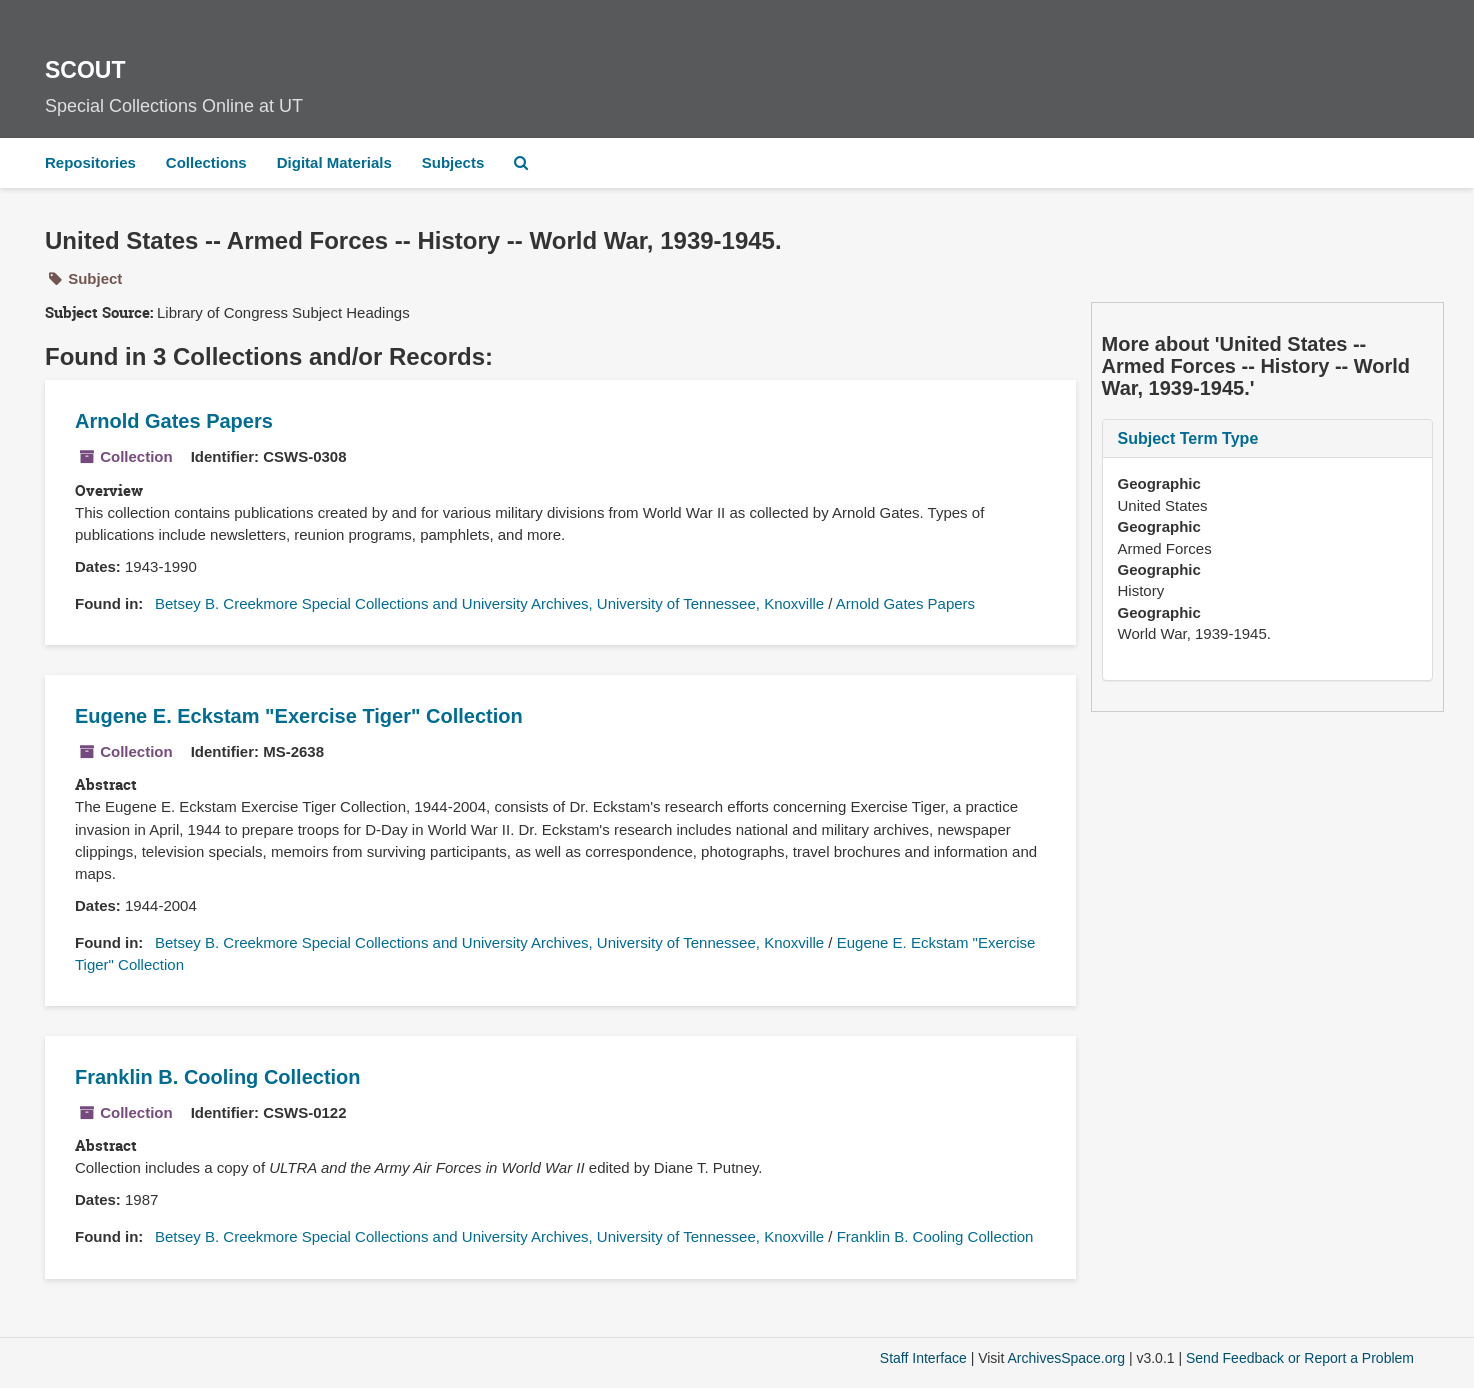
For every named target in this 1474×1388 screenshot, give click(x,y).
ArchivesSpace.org (1066, 1358)
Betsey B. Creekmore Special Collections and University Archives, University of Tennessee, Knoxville (489, 603)
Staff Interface (923, 1358)
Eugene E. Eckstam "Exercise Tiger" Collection (299, 716)
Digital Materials (334, 162)
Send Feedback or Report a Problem (1300, 1358)
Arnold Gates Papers (174, 421)
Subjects (453, 162)
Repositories (90, 162)
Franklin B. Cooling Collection (218, 1077)
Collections (206, 162)
